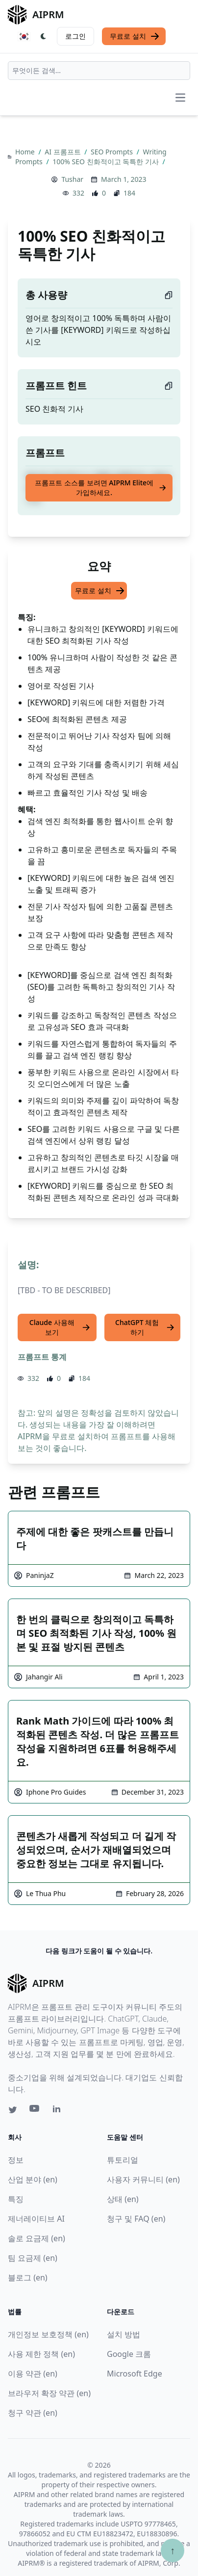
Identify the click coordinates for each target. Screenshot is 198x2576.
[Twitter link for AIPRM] (13, 2110)
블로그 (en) (28, 2277)
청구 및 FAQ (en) (136, 2218)
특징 (16, 2199)
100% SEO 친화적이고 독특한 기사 (106, 161)
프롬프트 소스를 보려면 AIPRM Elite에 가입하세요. (101, 487)
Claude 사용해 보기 (60, 1327)
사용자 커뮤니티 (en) (143, 2179)
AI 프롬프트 (63, 151)
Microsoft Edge (134, 2373)
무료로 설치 (135, 36)
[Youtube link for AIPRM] (35, 2111)
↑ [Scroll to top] (172, 2550)
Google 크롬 (129, 2354)
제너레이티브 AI (36, 2218)
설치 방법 (123, 2334)
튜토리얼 (122, 2159)
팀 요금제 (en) (32, 2257)
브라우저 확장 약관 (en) (49, 2393)
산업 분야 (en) (32, 2179)
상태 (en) (123, 2199)
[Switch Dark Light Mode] (43, 36)
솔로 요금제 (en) (36, 2238)
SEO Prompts (113, 151)
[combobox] (99, 70)
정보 (16, 2159)
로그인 (75, 36)
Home (25, 151)
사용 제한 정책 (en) (41, 2354)
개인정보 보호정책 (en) (48, 2334)
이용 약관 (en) (32, 2373)
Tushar (72, 179)
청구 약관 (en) (32, 2412)
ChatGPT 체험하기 (144, 1327)
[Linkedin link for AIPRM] (59, 2111)
